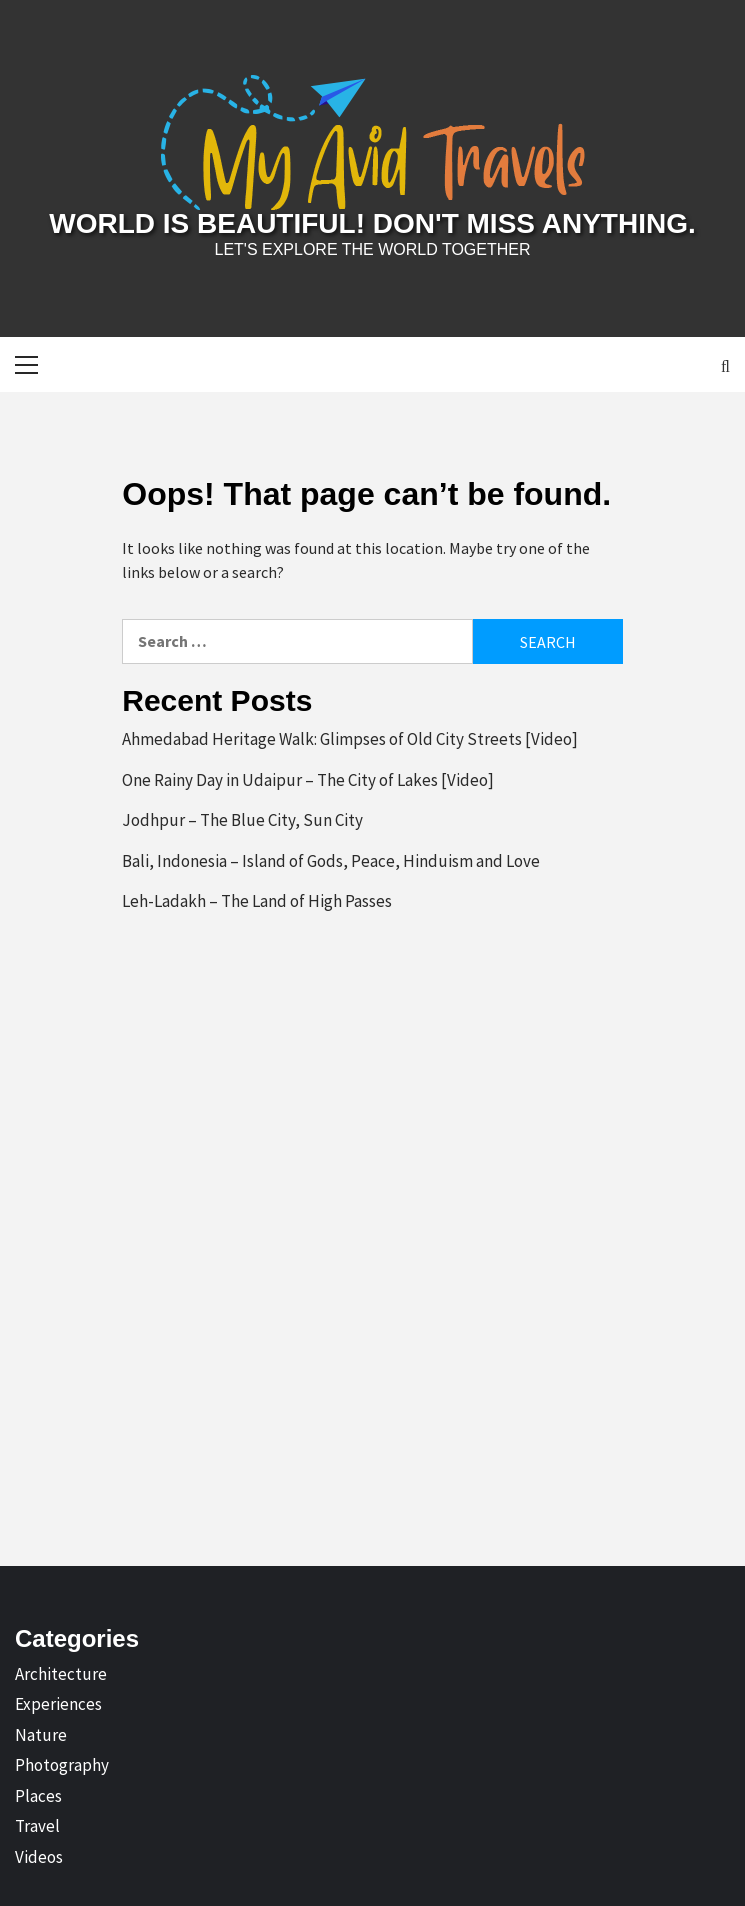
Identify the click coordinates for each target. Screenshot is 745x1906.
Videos (39, 1857)
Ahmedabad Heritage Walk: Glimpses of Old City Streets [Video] (350, 739)
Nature (41, 1735)
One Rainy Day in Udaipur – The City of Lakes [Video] (308, 780)
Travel (37, 1826)
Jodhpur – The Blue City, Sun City (242, 820)
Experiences (58, 1704)
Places (38, 1796)
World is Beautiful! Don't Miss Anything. (372, 223)
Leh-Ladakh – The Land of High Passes (257, 901)
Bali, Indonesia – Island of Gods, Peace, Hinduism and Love (331, 861)
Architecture (61, 1674)
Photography (62, 1765)
